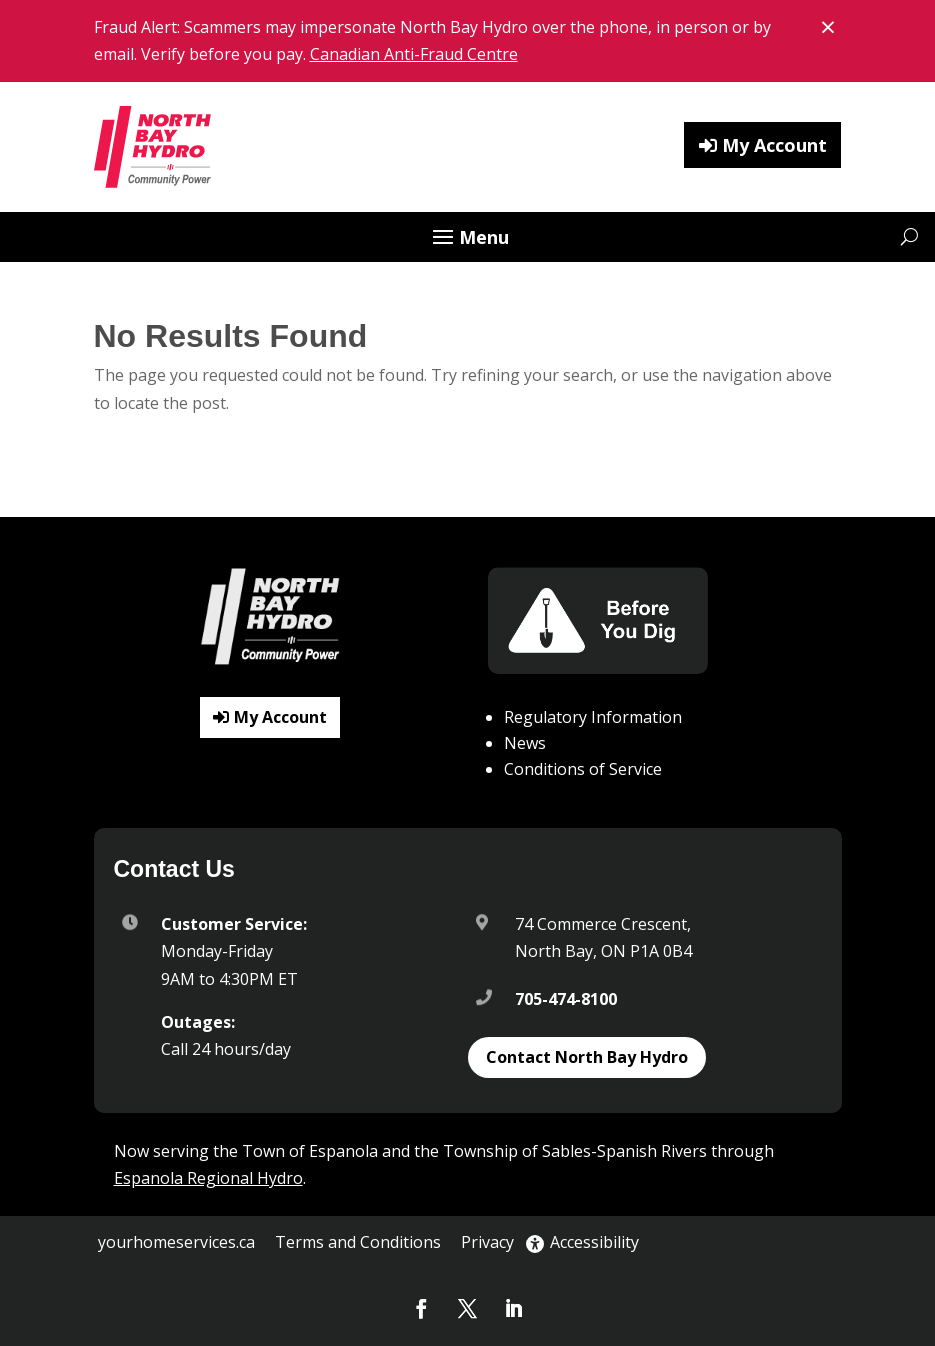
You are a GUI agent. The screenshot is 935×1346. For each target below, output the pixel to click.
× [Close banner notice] (831, 25)
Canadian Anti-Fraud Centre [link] (414, 54)
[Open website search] (909, 236)
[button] (467, 239)
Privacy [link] (487, 1242)
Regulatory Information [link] (593, 717)
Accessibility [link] (582, 1242)
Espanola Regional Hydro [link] (208, 1178)
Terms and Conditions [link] (358, 1242)
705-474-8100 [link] (566, 999)
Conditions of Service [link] (583, 769)
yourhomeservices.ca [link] (176, 1242)
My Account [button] (774, 145)
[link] (154, 147)
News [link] (525, 743)
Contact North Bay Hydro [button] (587, 1057)
